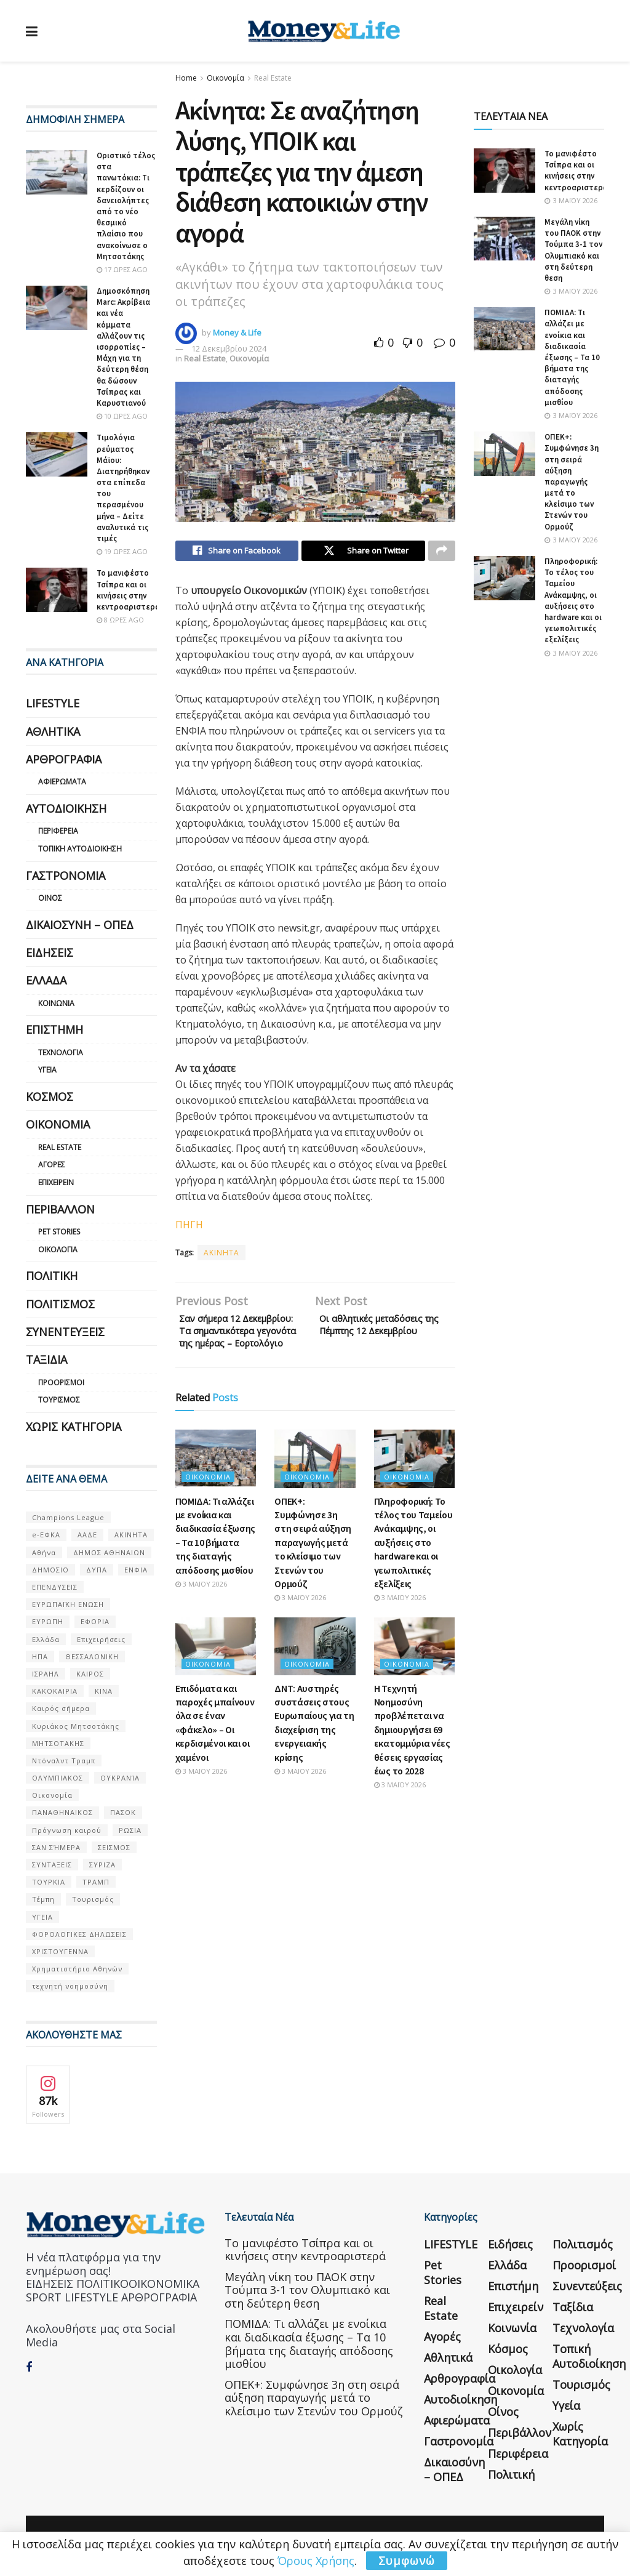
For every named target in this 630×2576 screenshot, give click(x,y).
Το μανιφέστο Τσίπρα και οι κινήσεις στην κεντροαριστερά (128, 590)
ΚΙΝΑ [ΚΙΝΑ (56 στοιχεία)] (104, 1691)
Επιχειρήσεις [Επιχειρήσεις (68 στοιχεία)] (101, 1639)
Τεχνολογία (60, 1052)
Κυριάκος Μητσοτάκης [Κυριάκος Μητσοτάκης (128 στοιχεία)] (75, 1726)
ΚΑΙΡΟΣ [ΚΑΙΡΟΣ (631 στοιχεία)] (90, 1673)
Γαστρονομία (65, 875)
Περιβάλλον (60, 1209)
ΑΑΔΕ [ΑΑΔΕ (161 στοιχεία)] (87, 1534)
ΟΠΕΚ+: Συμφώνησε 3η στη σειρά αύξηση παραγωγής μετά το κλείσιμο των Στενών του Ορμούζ (312, 1578)
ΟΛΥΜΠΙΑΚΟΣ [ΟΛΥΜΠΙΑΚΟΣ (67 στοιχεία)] (57, 1777)
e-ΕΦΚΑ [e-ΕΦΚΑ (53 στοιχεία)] (46, 1534)
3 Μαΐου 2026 (201, 1620)
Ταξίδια (46, 1359)
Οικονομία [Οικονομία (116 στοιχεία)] (52, 1795)
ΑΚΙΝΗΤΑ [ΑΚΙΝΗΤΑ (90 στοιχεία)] (131, 1534)
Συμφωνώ (406, 2560)
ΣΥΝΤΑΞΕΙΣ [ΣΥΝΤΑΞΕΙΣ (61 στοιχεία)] (52, 1864)
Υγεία (47, 1070)
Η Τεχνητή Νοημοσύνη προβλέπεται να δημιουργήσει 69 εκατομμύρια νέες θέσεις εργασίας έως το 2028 (412, 1765)
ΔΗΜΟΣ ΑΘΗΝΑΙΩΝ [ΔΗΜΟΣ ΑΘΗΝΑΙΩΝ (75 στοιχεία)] (109, 1552)
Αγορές (51, 1164)
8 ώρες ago (120, 619)
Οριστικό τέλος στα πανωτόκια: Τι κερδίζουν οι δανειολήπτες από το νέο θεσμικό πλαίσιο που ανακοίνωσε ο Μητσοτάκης (126, 206)
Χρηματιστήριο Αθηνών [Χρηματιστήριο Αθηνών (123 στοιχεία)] (77, 1968)
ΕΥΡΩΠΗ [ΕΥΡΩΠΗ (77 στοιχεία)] (47, 1621)
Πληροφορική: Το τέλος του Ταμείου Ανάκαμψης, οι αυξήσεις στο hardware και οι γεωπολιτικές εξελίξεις (413, 1578)
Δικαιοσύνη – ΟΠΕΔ (80, 924)
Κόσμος (49, 1096)
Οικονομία (225, 78)
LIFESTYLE (52, 703)
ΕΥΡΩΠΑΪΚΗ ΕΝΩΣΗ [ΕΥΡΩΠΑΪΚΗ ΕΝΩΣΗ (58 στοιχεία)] (68, 1604)
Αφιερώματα (62, 781)
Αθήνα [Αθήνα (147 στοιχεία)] (44, 1552)
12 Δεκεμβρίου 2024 (228, 348)
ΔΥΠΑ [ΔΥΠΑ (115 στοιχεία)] (96, 1569)
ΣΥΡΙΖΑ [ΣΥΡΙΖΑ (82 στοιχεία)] (102, 1864)
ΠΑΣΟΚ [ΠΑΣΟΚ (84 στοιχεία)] (123, 1812)
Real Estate (273, 78)
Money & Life (237, 332)
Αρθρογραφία (64, 759)
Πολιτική (52, 1275)
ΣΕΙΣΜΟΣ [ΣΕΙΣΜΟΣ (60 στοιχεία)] (114, 1847)
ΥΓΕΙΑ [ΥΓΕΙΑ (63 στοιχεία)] (42, 1917)
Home (186, 78)
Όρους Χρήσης (315, 2560)
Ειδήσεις (49, 952)
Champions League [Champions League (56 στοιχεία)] (68, 1517)
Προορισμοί (61, 1382)
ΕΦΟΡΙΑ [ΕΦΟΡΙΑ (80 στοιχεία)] (95, 1621)
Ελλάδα (46, 980)
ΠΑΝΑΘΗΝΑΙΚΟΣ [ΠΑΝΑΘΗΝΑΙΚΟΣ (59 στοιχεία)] (62, 1812)
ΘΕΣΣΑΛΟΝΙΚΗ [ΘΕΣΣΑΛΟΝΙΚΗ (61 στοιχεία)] (92, 1656)
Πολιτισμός (60, 1304)
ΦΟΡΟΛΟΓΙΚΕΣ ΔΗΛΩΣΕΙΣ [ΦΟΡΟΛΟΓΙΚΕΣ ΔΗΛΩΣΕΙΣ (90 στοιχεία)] (79, 1934)
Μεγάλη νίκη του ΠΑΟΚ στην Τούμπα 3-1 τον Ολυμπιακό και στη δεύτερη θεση (573, 250)
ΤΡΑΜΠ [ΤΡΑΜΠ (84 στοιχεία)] (96, 1881)
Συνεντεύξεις (65, 1331)
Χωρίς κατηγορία (73, 1426)
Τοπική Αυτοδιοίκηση (80, 848)
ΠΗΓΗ (189, 1227)
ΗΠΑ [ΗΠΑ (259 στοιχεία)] (40, 1656)
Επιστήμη (54, 1029)
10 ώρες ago (122, 416)
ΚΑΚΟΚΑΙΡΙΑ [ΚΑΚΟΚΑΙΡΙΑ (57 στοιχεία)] (55, 1691)
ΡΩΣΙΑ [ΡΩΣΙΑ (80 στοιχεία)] (130, 1830)
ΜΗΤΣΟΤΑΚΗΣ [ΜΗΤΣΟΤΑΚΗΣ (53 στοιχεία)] (58, 1743)
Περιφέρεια (58, 831)
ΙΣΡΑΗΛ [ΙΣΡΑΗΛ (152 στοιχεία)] (45, 1673)
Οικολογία (58, 1249)
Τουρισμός (59, 1400)
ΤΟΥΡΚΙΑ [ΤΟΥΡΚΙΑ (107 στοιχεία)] (48, 1881)
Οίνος (50, 898)
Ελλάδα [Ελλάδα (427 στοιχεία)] (46, 1639)
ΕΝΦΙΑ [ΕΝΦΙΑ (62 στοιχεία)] (136, 1569)
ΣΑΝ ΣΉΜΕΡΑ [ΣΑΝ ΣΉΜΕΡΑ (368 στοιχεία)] (56, 1847)
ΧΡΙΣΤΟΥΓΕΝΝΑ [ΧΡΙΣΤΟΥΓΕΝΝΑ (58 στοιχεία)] (60, 1951)
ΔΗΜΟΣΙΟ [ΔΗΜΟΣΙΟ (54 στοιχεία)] (50, 1569)
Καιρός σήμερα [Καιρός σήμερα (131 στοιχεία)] (61, 1708)
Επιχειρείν (56, 1182)
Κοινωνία (56, 1003)
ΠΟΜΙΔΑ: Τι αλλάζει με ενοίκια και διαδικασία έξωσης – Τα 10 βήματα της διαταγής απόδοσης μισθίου (572, 357)
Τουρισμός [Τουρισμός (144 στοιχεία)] (93, 1899)
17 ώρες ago (122, 269)
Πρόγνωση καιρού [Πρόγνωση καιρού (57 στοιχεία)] (67, 1830)
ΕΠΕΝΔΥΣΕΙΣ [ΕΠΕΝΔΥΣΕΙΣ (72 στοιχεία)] (55, 1587)
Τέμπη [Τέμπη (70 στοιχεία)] (43, 1899)
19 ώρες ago (122, 551)
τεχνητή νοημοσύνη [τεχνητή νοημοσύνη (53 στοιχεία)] (70, 1985)
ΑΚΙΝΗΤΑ (221, 1255)
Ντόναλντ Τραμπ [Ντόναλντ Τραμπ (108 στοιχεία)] (63, 1760)
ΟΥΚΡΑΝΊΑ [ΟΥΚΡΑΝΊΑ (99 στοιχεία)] (120, 1777)
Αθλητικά (53, 731)
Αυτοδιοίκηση (66, 808)
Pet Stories (59, 1231)
